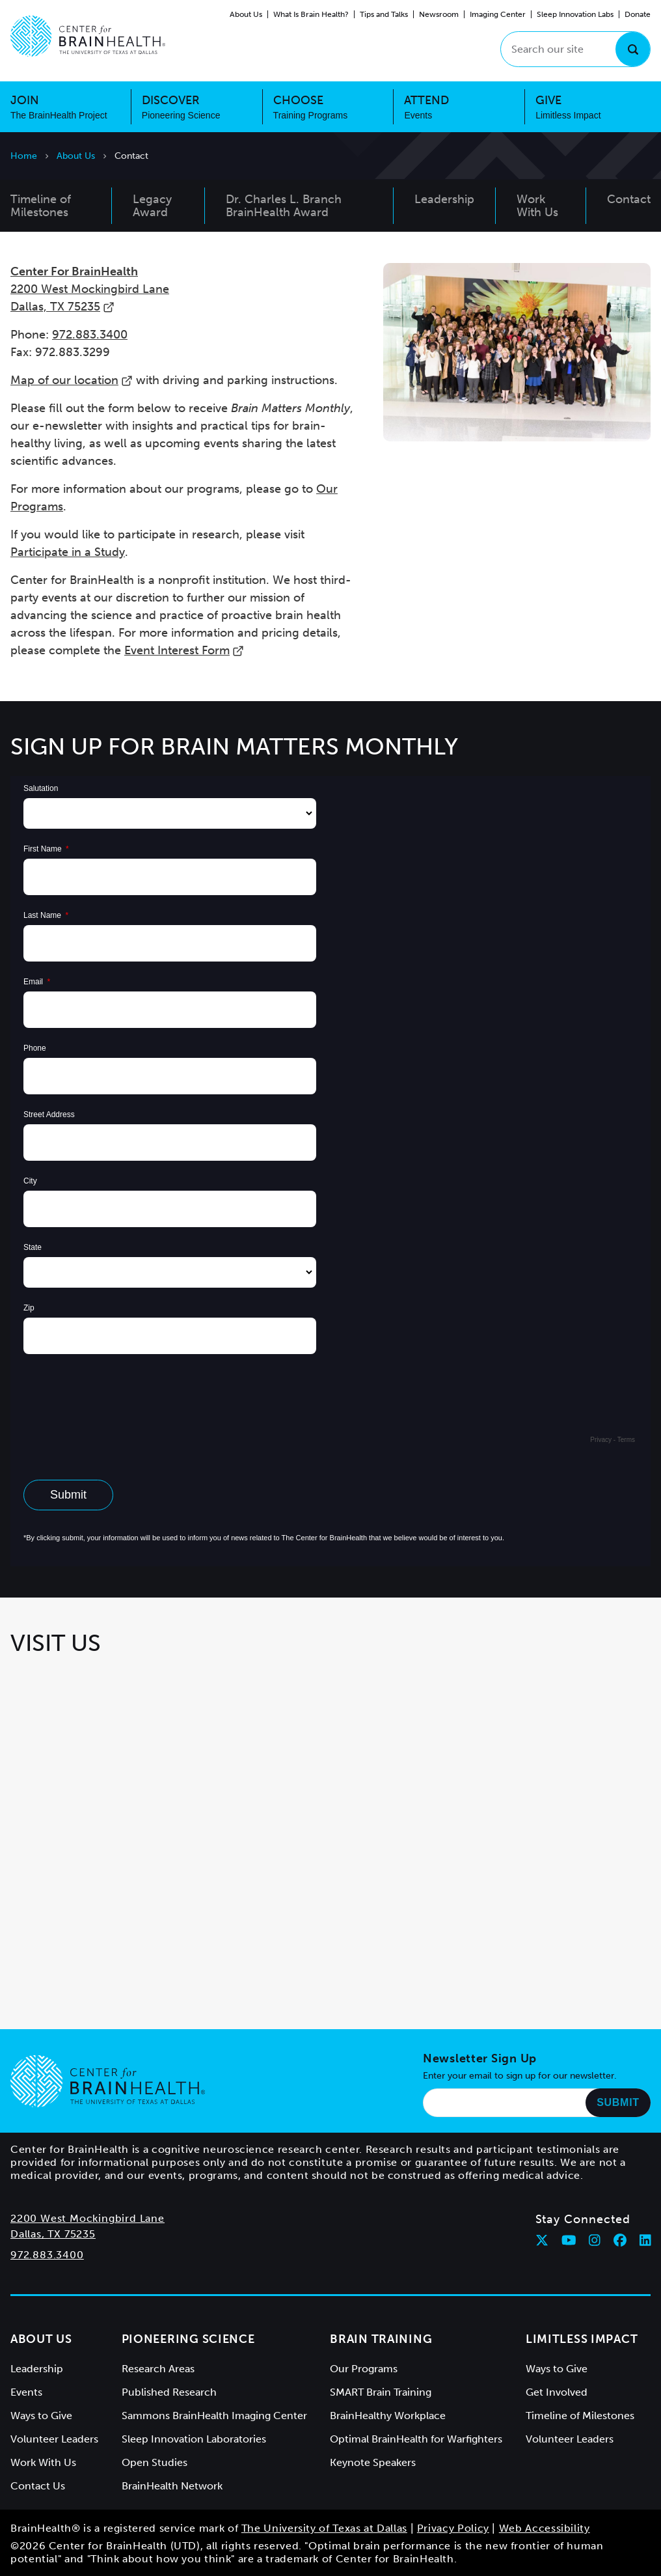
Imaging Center (498, 14)
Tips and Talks (384, 14)
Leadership (36, 2368)
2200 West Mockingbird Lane (87, 2218)
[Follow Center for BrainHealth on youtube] (568, 2240)
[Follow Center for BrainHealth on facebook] (620, 2240)
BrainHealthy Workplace (388, 2415)
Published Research (169, 2392)
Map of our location (71, 380)
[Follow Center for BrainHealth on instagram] (594, 2240)
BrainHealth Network (172, 2486)
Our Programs (364, 2368)
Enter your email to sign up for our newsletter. (520, 2075)
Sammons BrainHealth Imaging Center (214, 2415)
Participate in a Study (67, 552)
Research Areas (158, 2368)
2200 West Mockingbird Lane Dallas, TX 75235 (89, 289)
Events (26, 2392)
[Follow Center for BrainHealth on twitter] (541, 2240)
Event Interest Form (184, 650)
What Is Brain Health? (311, 14)
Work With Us (43, 2462)
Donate (638, 14)
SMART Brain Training (380, 2392)
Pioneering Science (188, 2339)
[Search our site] (575, 49)
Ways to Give (41, 2415)
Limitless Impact (582, 2339)
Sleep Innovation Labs (575, 14)
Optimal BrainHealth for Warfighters (416, 2439)
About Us (246, 14)
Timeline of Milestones (580, 2415)
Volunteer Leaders (54, 2439)
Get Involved (556, 2392)
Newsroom (439, 14)
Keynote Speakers (373, 2462)
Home (23, 155)
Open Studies (154, 2462)
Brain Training (381, 2339)
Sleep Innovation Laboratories (194, 2439)
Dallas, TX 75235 (53, 2234)
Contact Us (37, 2486)
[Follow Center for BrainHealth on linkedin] (645, 2240)
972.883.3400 (90, 334)
